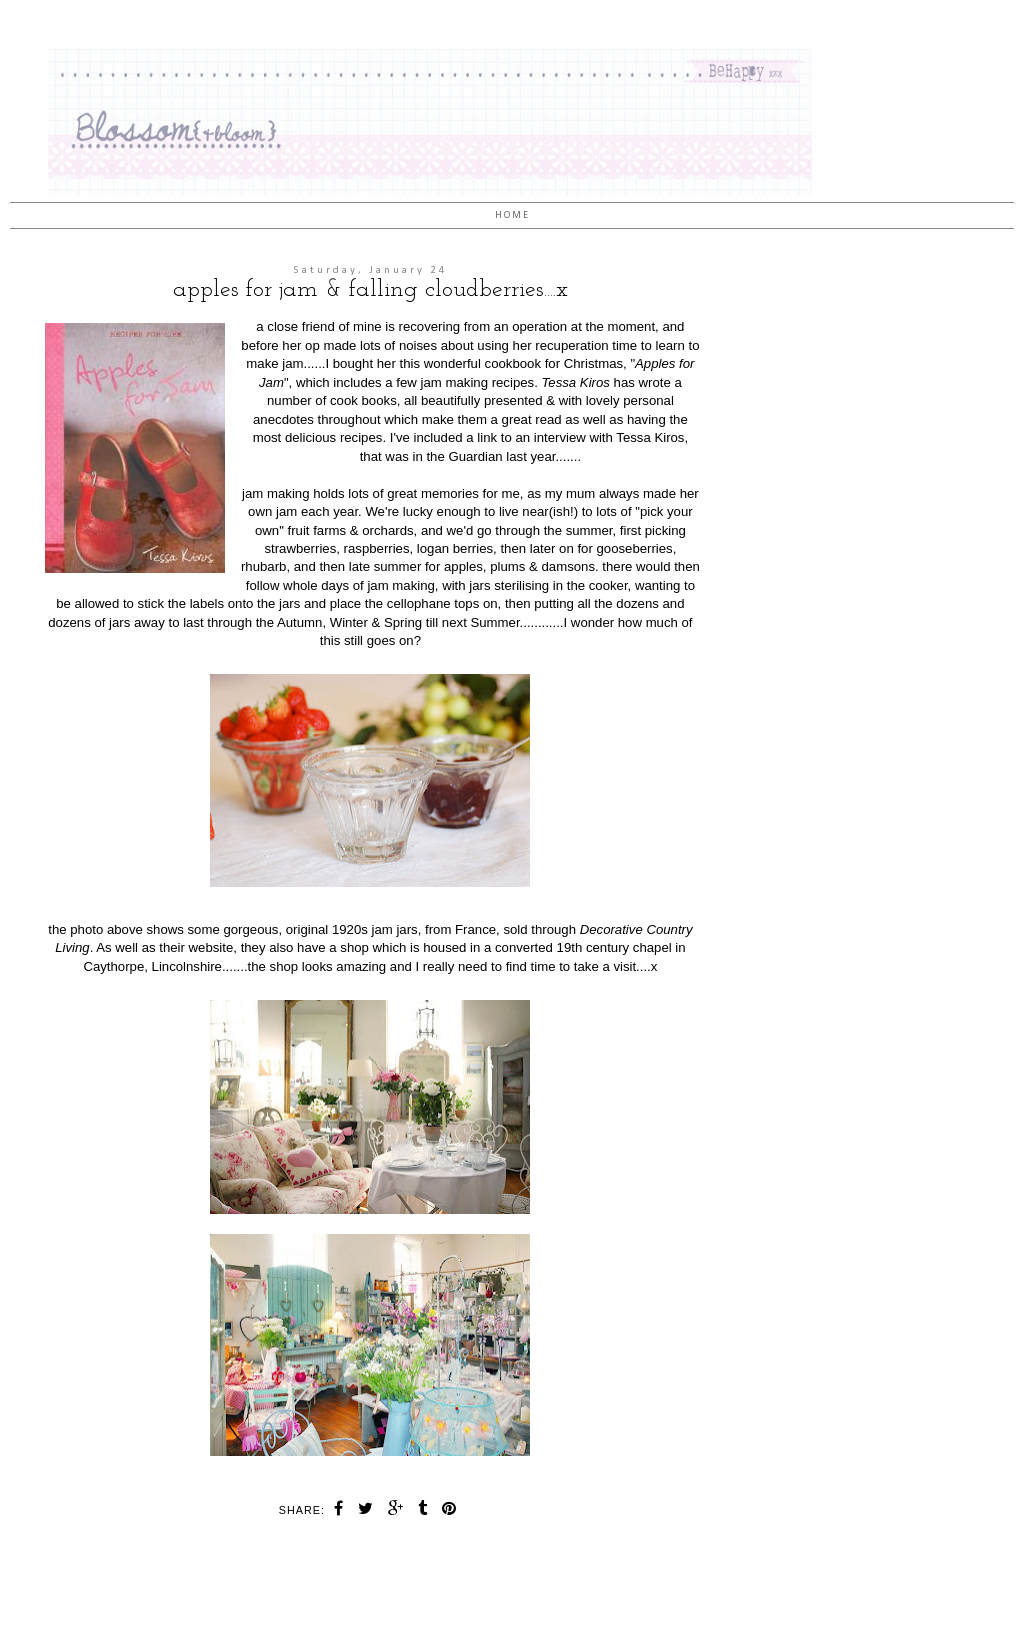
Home (512, 215)
